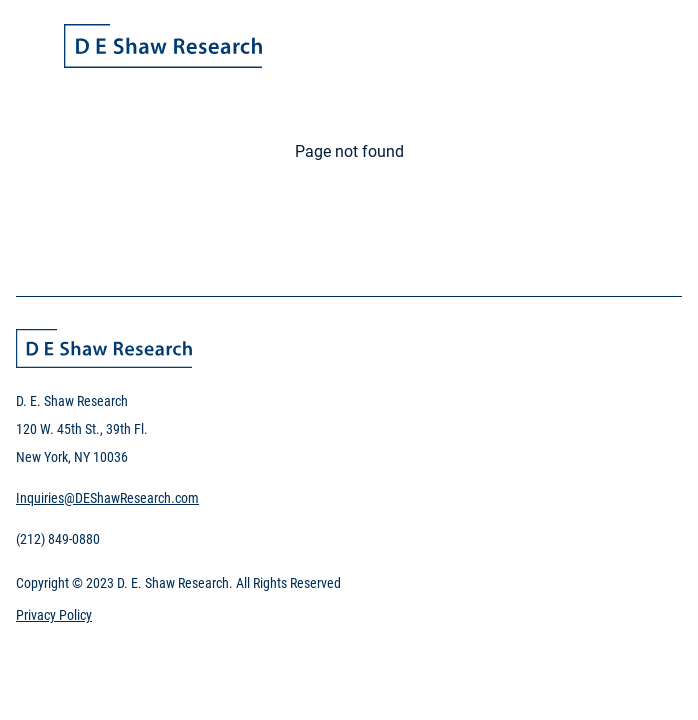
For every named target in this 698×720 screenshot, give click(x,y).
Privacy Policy (54, 615)
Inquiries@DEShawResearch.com (107, 498)
